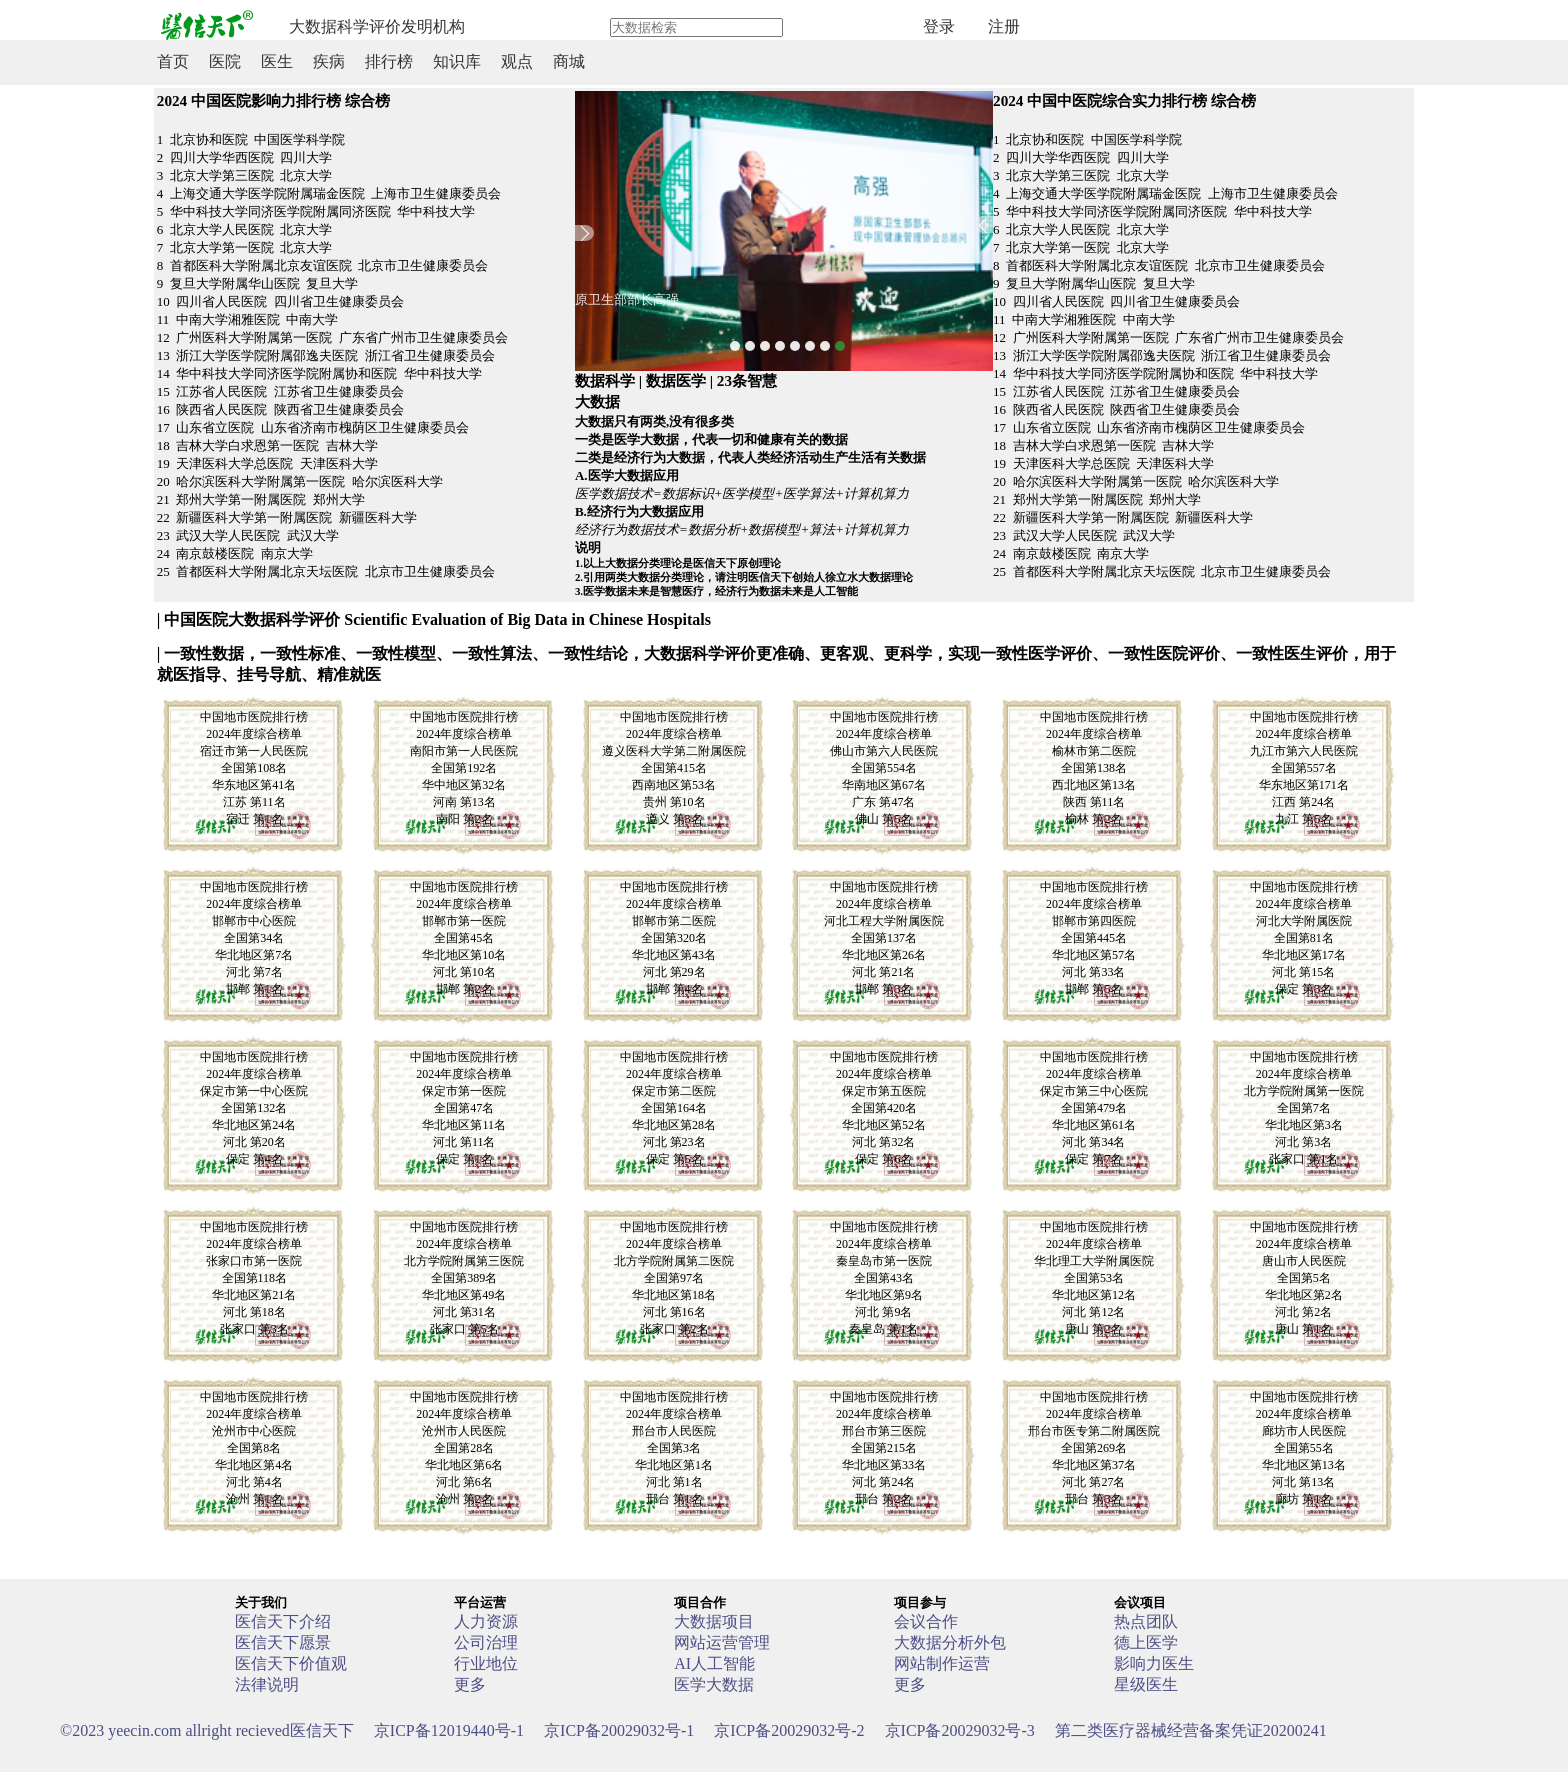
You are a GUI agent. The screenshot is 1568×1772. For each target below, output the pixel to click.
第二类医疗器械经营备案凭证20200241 (1191, 1730)
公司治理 (486, 1642)
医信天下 (207, 1730)
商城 (569, 61)
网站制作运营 (942, 1663)
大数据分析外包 (950, 1642)
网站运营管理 (722, 1642)
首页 (173, 61)
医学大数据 (714, 1684)
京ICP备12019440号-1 (449, 1730)
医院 (225, 61)
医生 (277, 61)
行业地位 (486, 1663)
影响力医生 (1154, 1663)
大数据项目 (714, 1621)
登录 (939, 26)
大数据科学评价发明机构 (377, 26)
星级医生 (1146, 1684)
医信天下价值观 (291, 1663)
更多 (470, 1684)
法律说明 (267, 1684)
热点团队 (1146, 1621)
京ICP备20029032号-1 (619, 1730)
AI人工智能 (714, 1663)
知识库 (457, 61)
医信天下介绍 (283, 1621)
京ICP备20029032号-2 (789, 1730)
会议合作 (926, 1621)
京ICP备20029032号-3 (960, 1730)
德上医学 (1146, 1642)
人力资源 (486, 1621)
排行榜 (389, 61)
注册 (1004, 26)
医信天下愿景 (283, 1642)
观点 (517, 61)
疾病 (329, 61)
